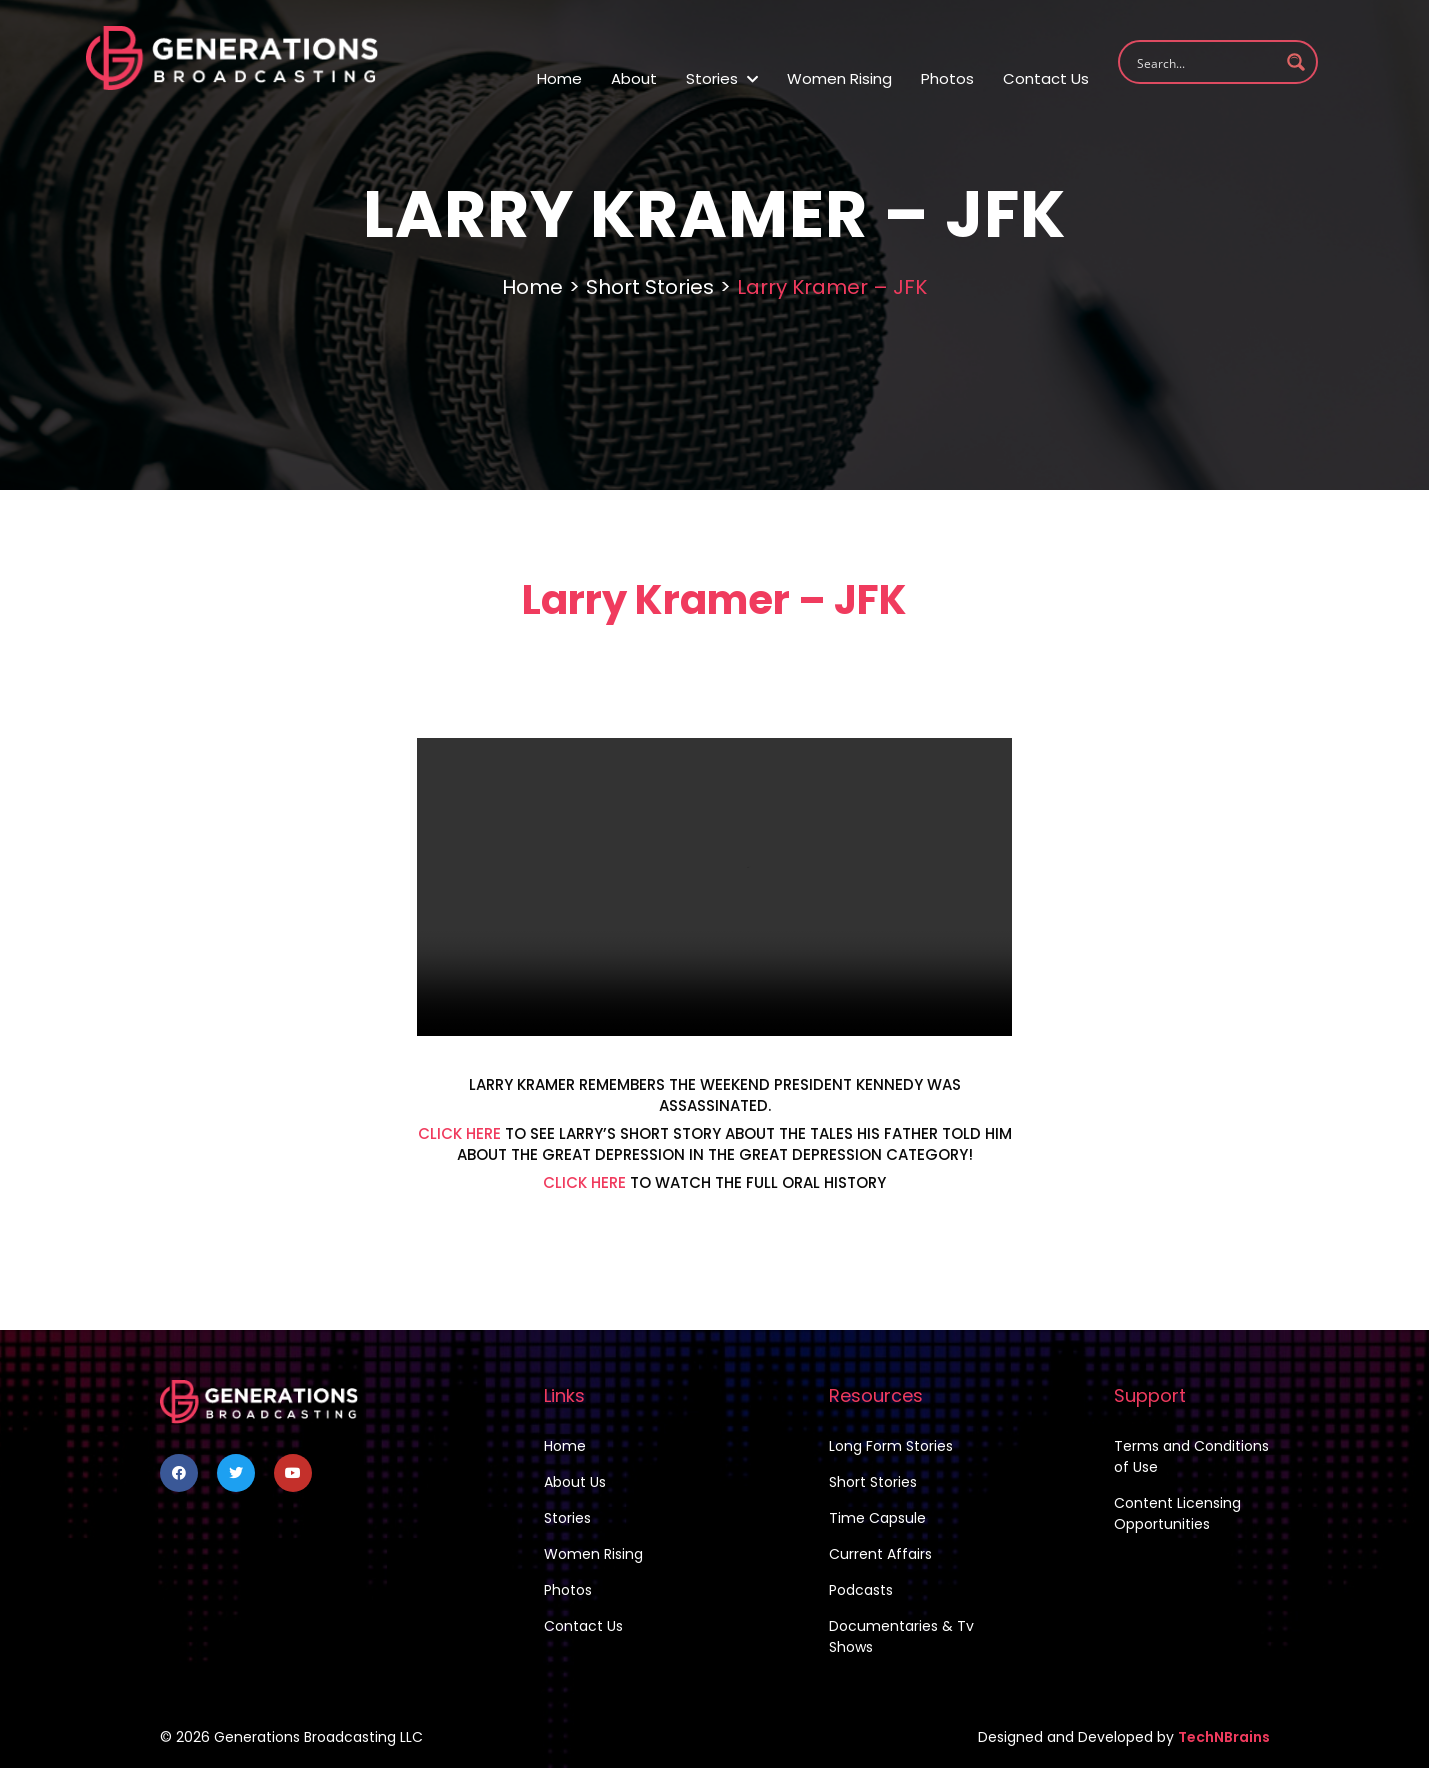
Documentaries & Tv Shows (901, 1636)
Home (559, 78)
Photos (947, 78)
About (634, 78)
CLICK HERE (459, 1133)
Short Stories (650, 287)
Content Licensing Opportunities (1177, 1513)
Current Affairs (880, 1554)
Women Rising (839, 78)
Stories (722, 78)
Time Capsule (877, 1518)
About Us (575, 1482)
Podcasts (861, 1590)
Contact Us (1046, 78)
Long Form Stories (891, 1446)
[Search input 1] (1205, 62)
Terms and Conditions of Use (1191, 1456)
